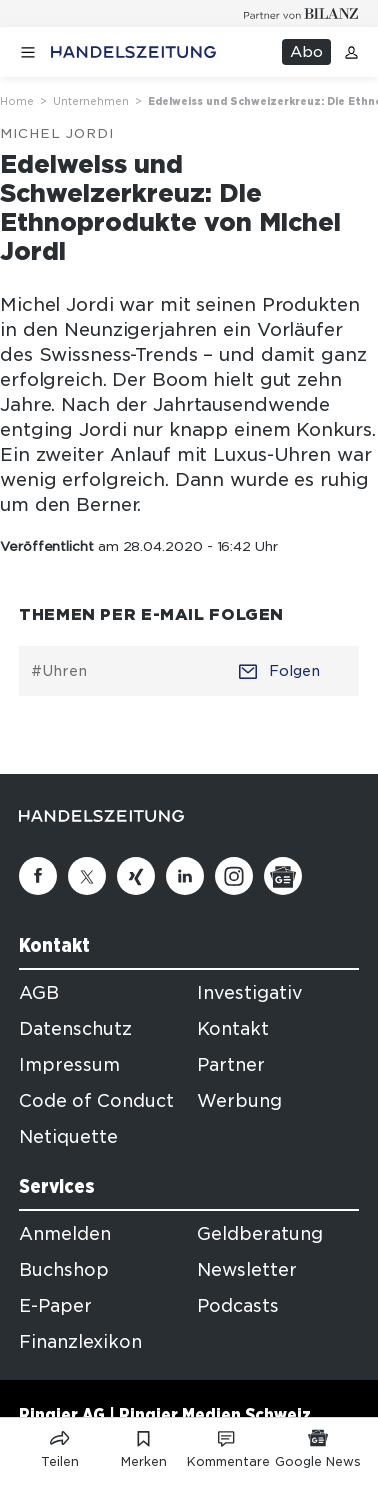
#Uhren (58, 671)
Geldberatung (260, 1234)
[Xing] (136, 876)
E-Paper (55, 1306)
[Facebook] (38, 876)
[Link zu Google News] (318, 1445)
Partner (231, 1065)
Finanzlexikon (80, 1342)
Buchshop (64, 1270)
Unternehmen (91, 101)
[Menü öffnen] (28, 52)
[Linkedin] (185, 876)
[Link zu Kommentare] (228, 1445)
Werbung (239, 1101)
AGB (39, 993)
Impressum (69, 1065)
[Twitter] (87, 876)
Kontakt (233, 1029)
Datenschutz (75, 1029)
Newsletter (247, 1270)
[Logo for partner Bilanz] (301, 13)
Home (17, 101)
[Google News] (283, 876)
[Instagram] (234, 876)
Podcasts (238, 1306)
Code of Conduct (96, 1101)
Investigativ (250, 993)
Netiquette (68, 1137)
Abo (306, 52)
